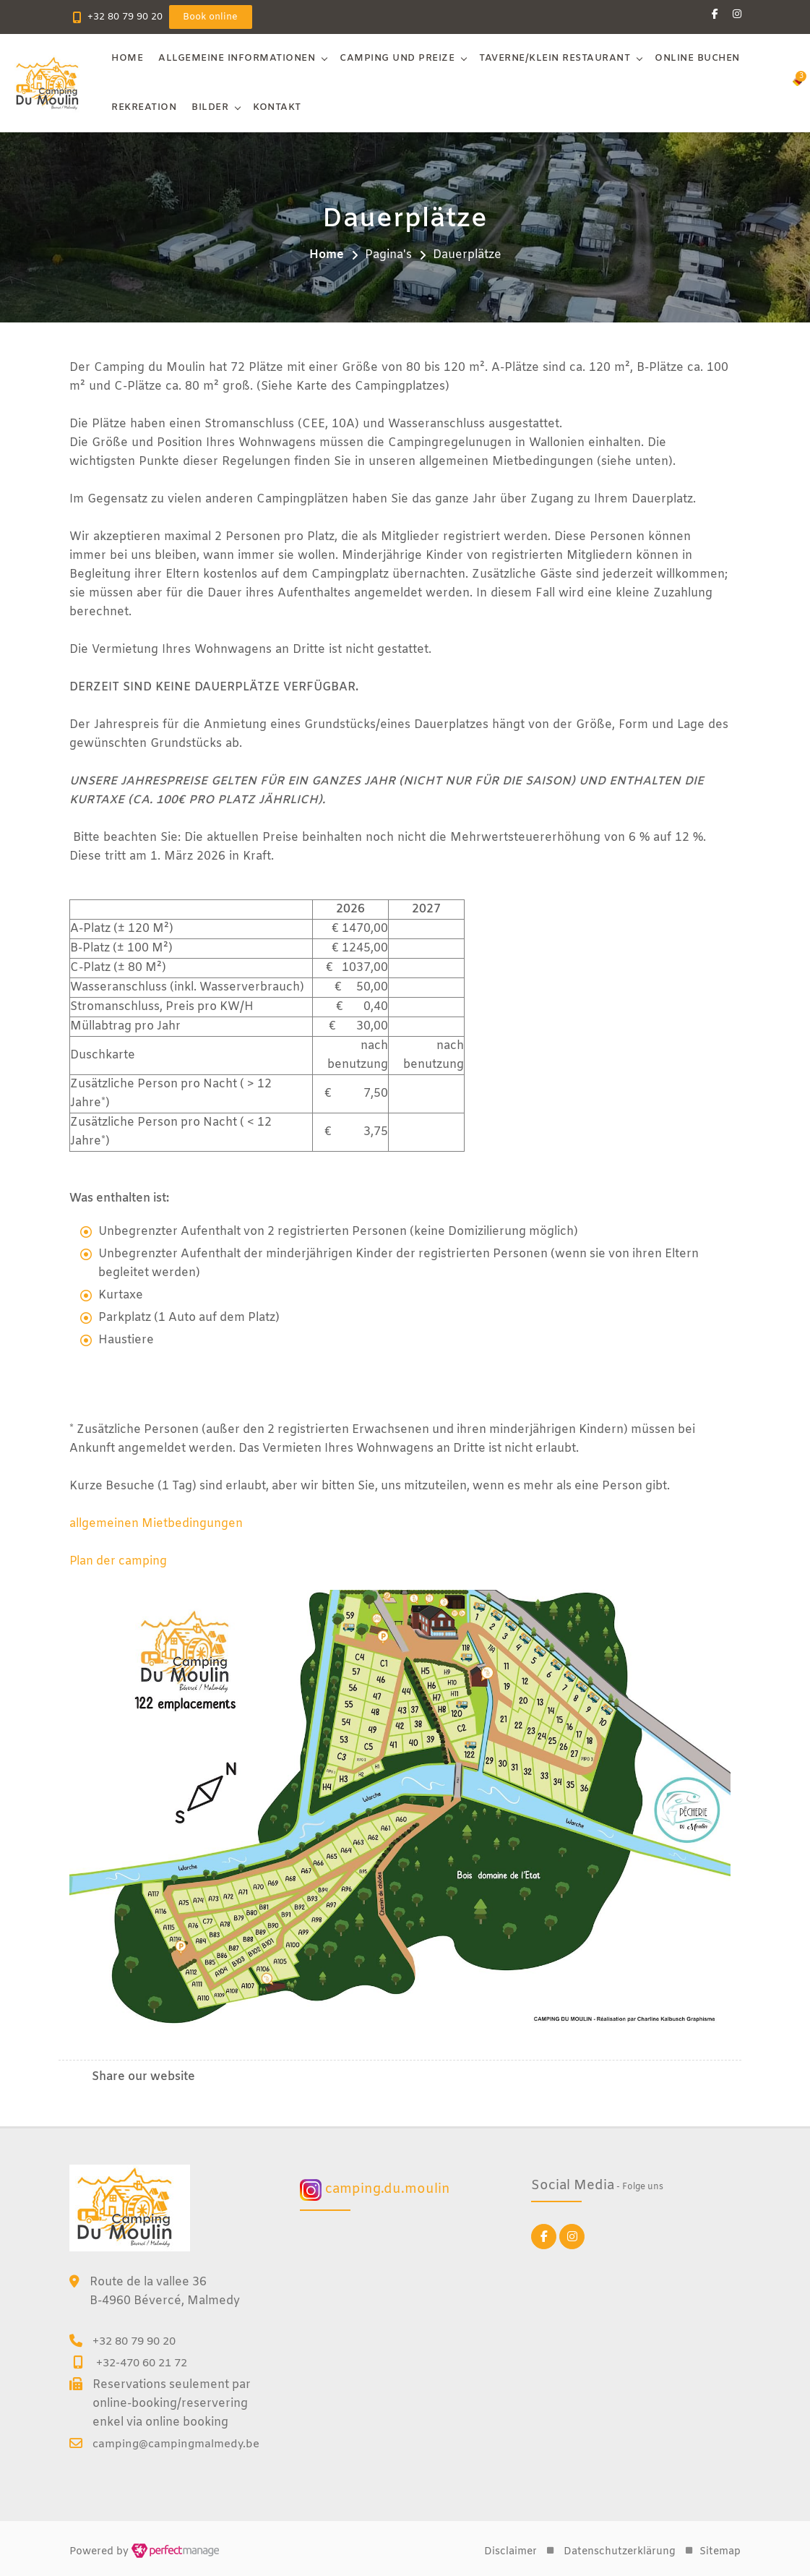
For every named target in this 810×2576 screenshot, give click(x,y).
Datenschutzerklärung (620, 2552)
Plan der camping (118, 1561)
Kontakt (278, 107)
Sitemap (720, 2552)
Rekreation (144, 107)
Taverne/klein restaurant (555, 58)
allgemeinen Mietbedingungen (156, 1523)
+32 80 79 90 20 (125, 17)
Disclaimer (510, 2552)
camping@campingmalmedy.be (175, 2444)
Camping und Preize (397, 58)
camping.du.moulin (375, 2190)
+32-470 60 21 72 (141, 2363)
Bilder (210, 107)
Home (128, 58)
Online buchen (698, 58)
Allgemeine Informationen (237, 58)
